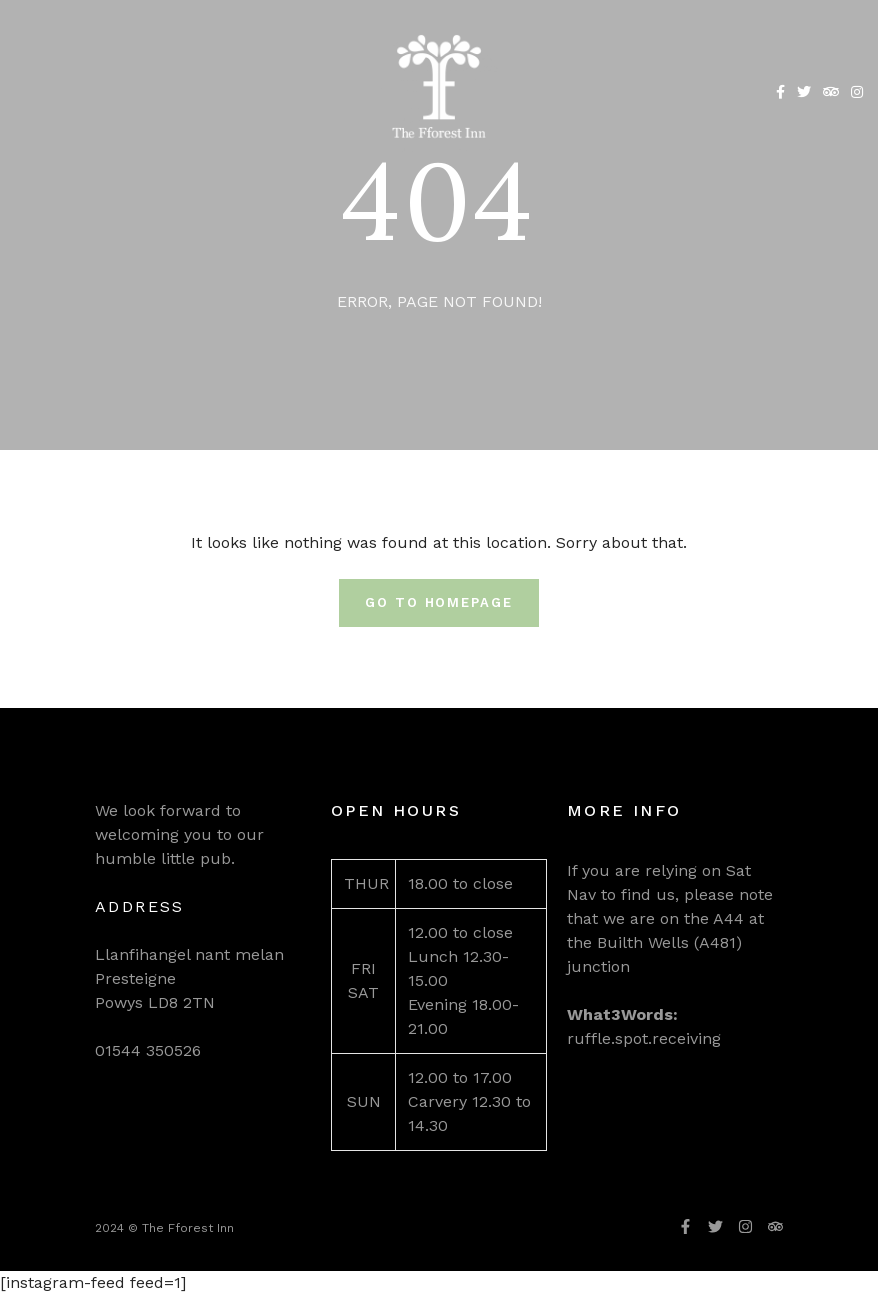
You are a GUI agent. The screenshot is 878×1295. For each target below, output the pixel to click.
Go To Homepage (439, 602)
